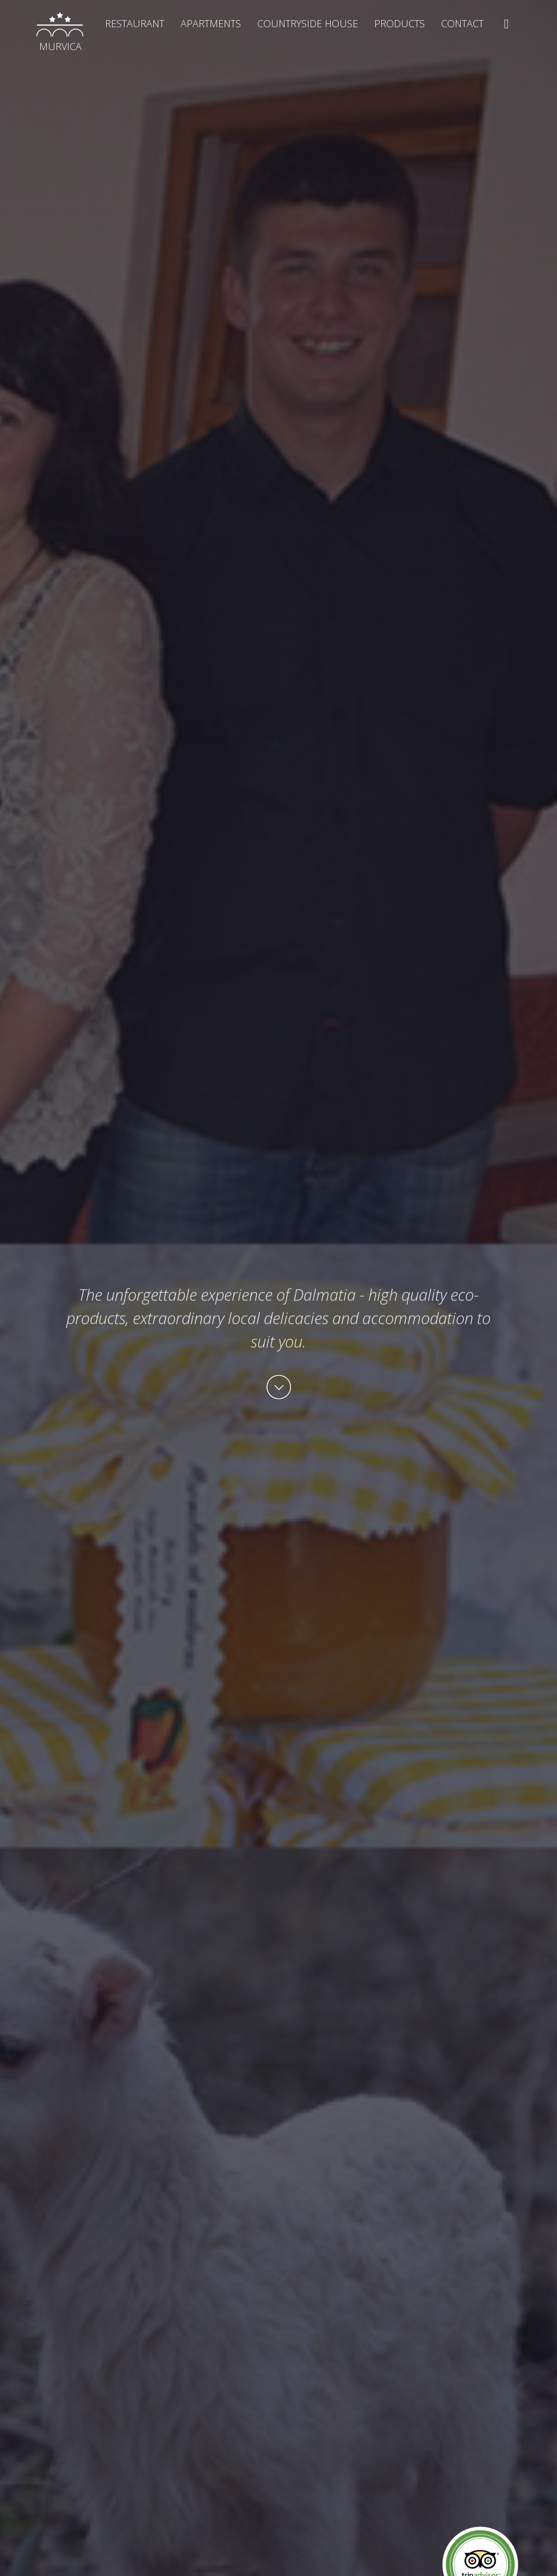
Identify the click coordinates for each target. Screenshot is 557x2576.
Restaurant (134, 23)
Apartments (211, 23)
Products (399, 23)
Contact (462, 23)
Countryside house (307, 23)
